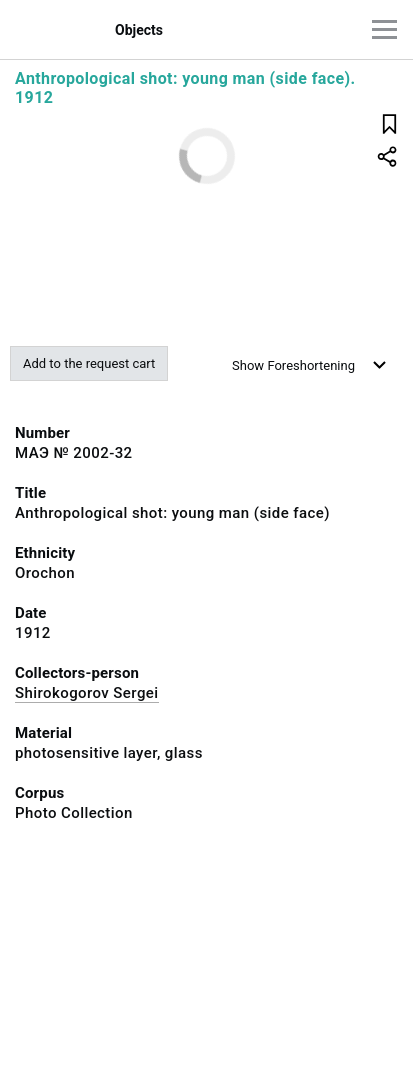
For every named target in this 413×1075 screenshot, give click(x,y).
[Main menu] (384, 29)
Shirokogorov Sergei (87, 693)
